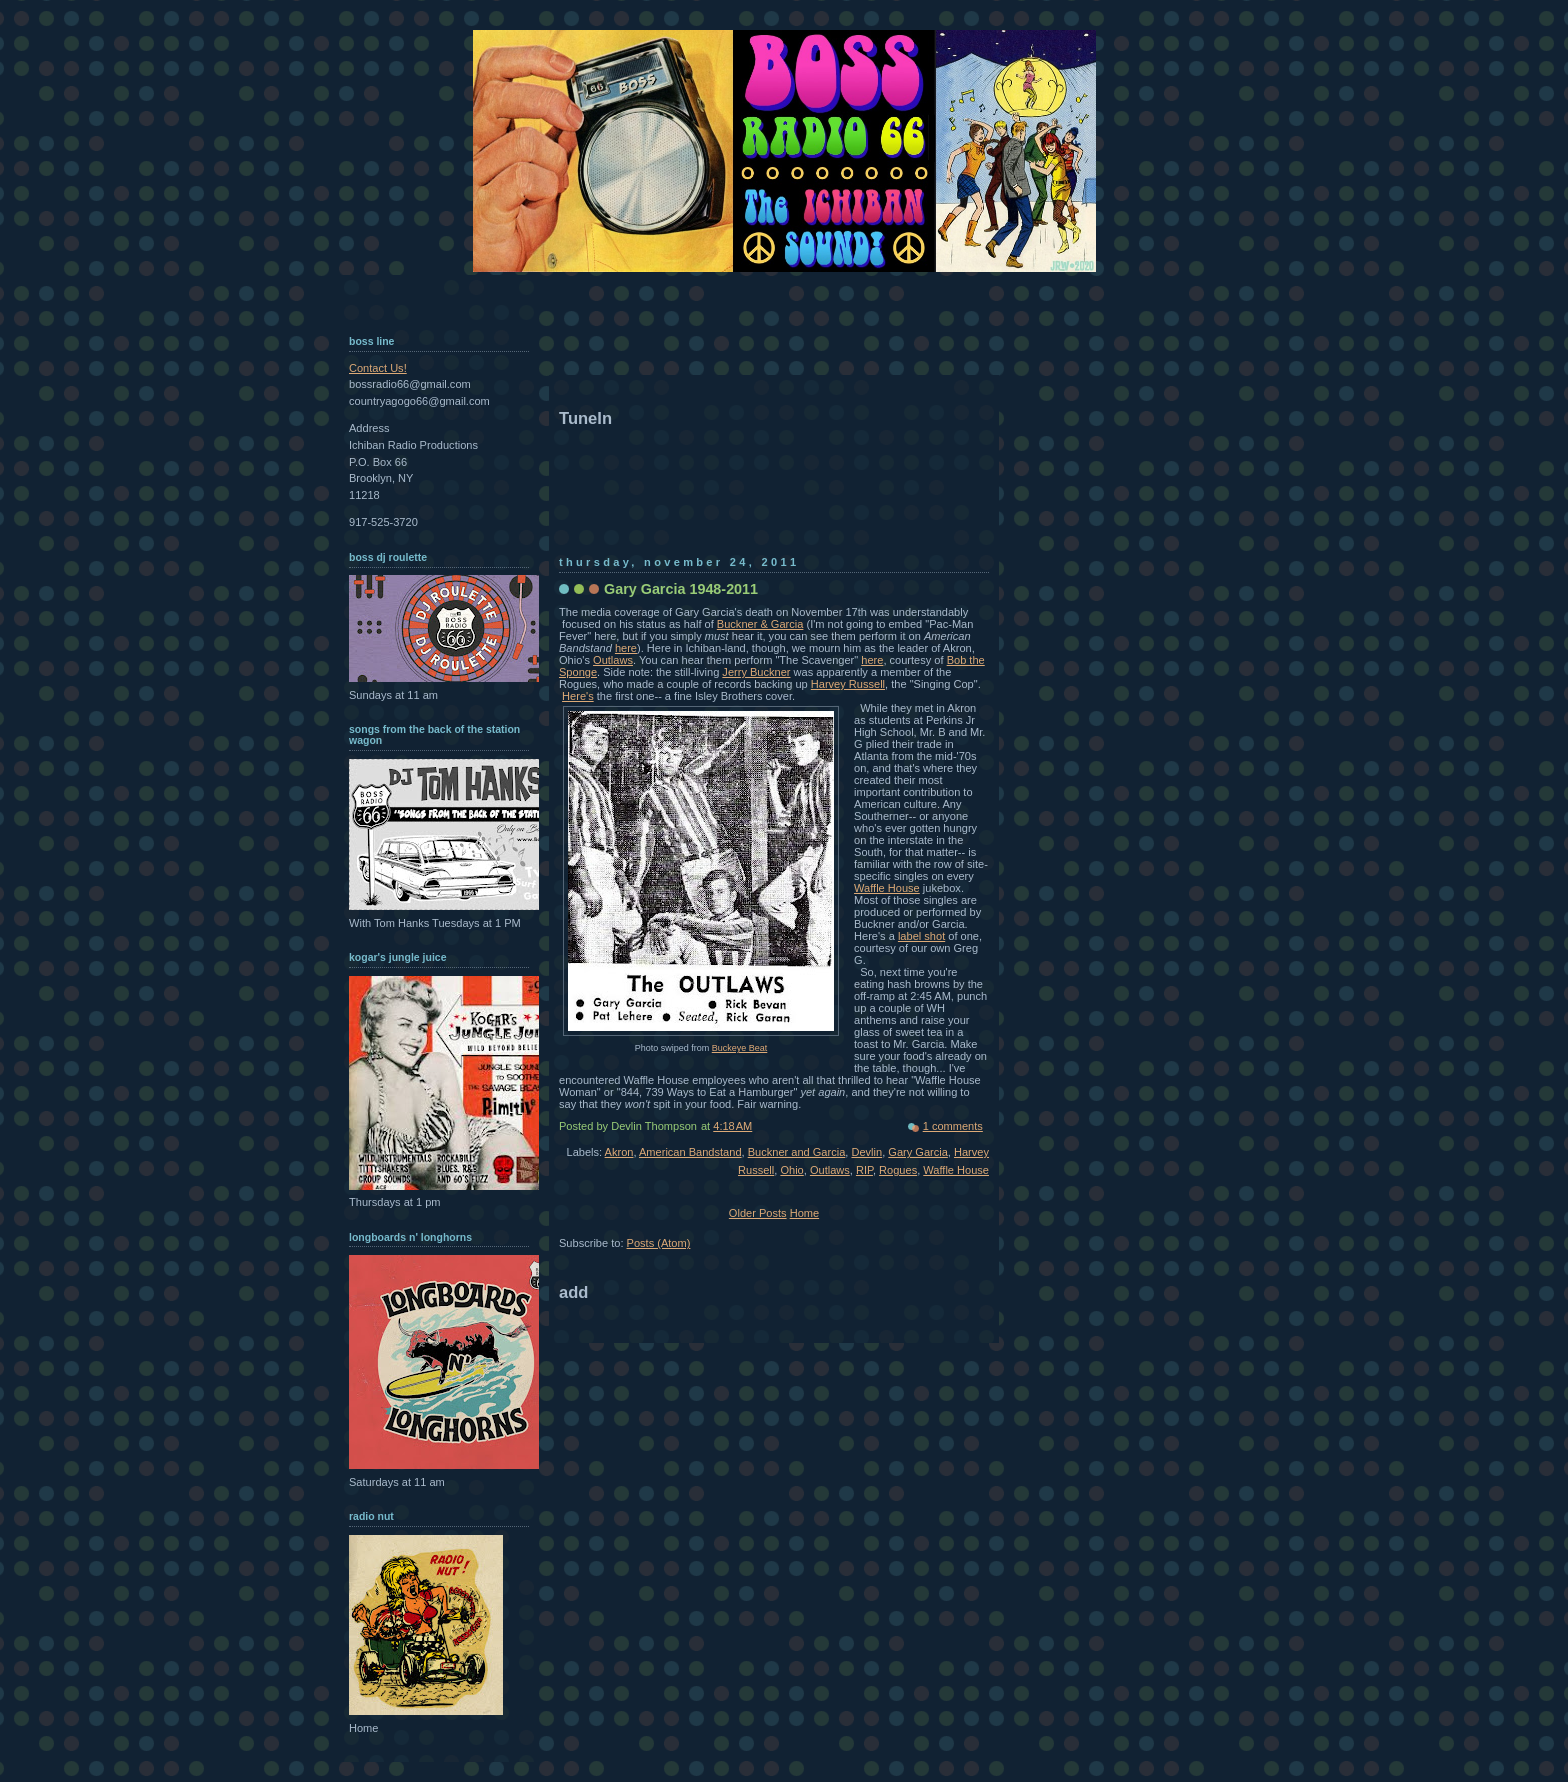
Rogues (898, 1170)
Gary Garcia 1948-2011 (681, 589)
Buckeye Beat (740, 1048)
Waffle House (887, 888)
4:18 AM (732, 1126)
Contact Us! (378, 368)
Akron (619, 1152)
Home (804, 1213)
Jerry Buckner (756, 672)
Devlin (866, 1152)
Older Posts (758, 1213)
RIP (864, 1170)
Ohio (791, 1170)
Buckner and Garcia (797, 1152)
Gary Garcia (918, 1152)
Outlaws (613, 660)
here (626, 648)
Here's (578, 696)
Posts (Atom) (659, 1243)
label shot (921, 936)
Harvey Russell (848, 684)
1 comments (953, 1126)
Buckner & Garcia (760, 624)
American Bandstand (690, 1152)
